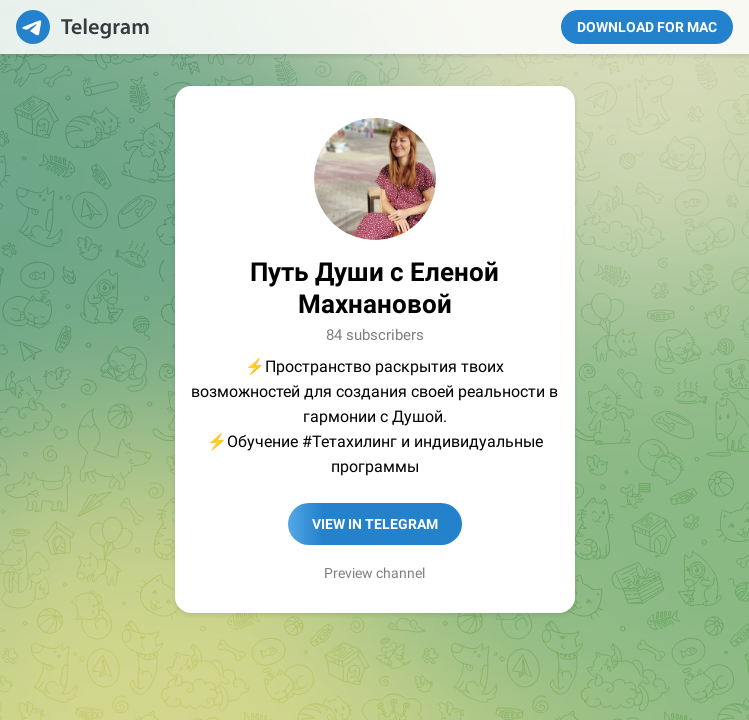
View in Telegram (375, 524)
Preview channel (374, 573)
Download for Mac (647, 27)
